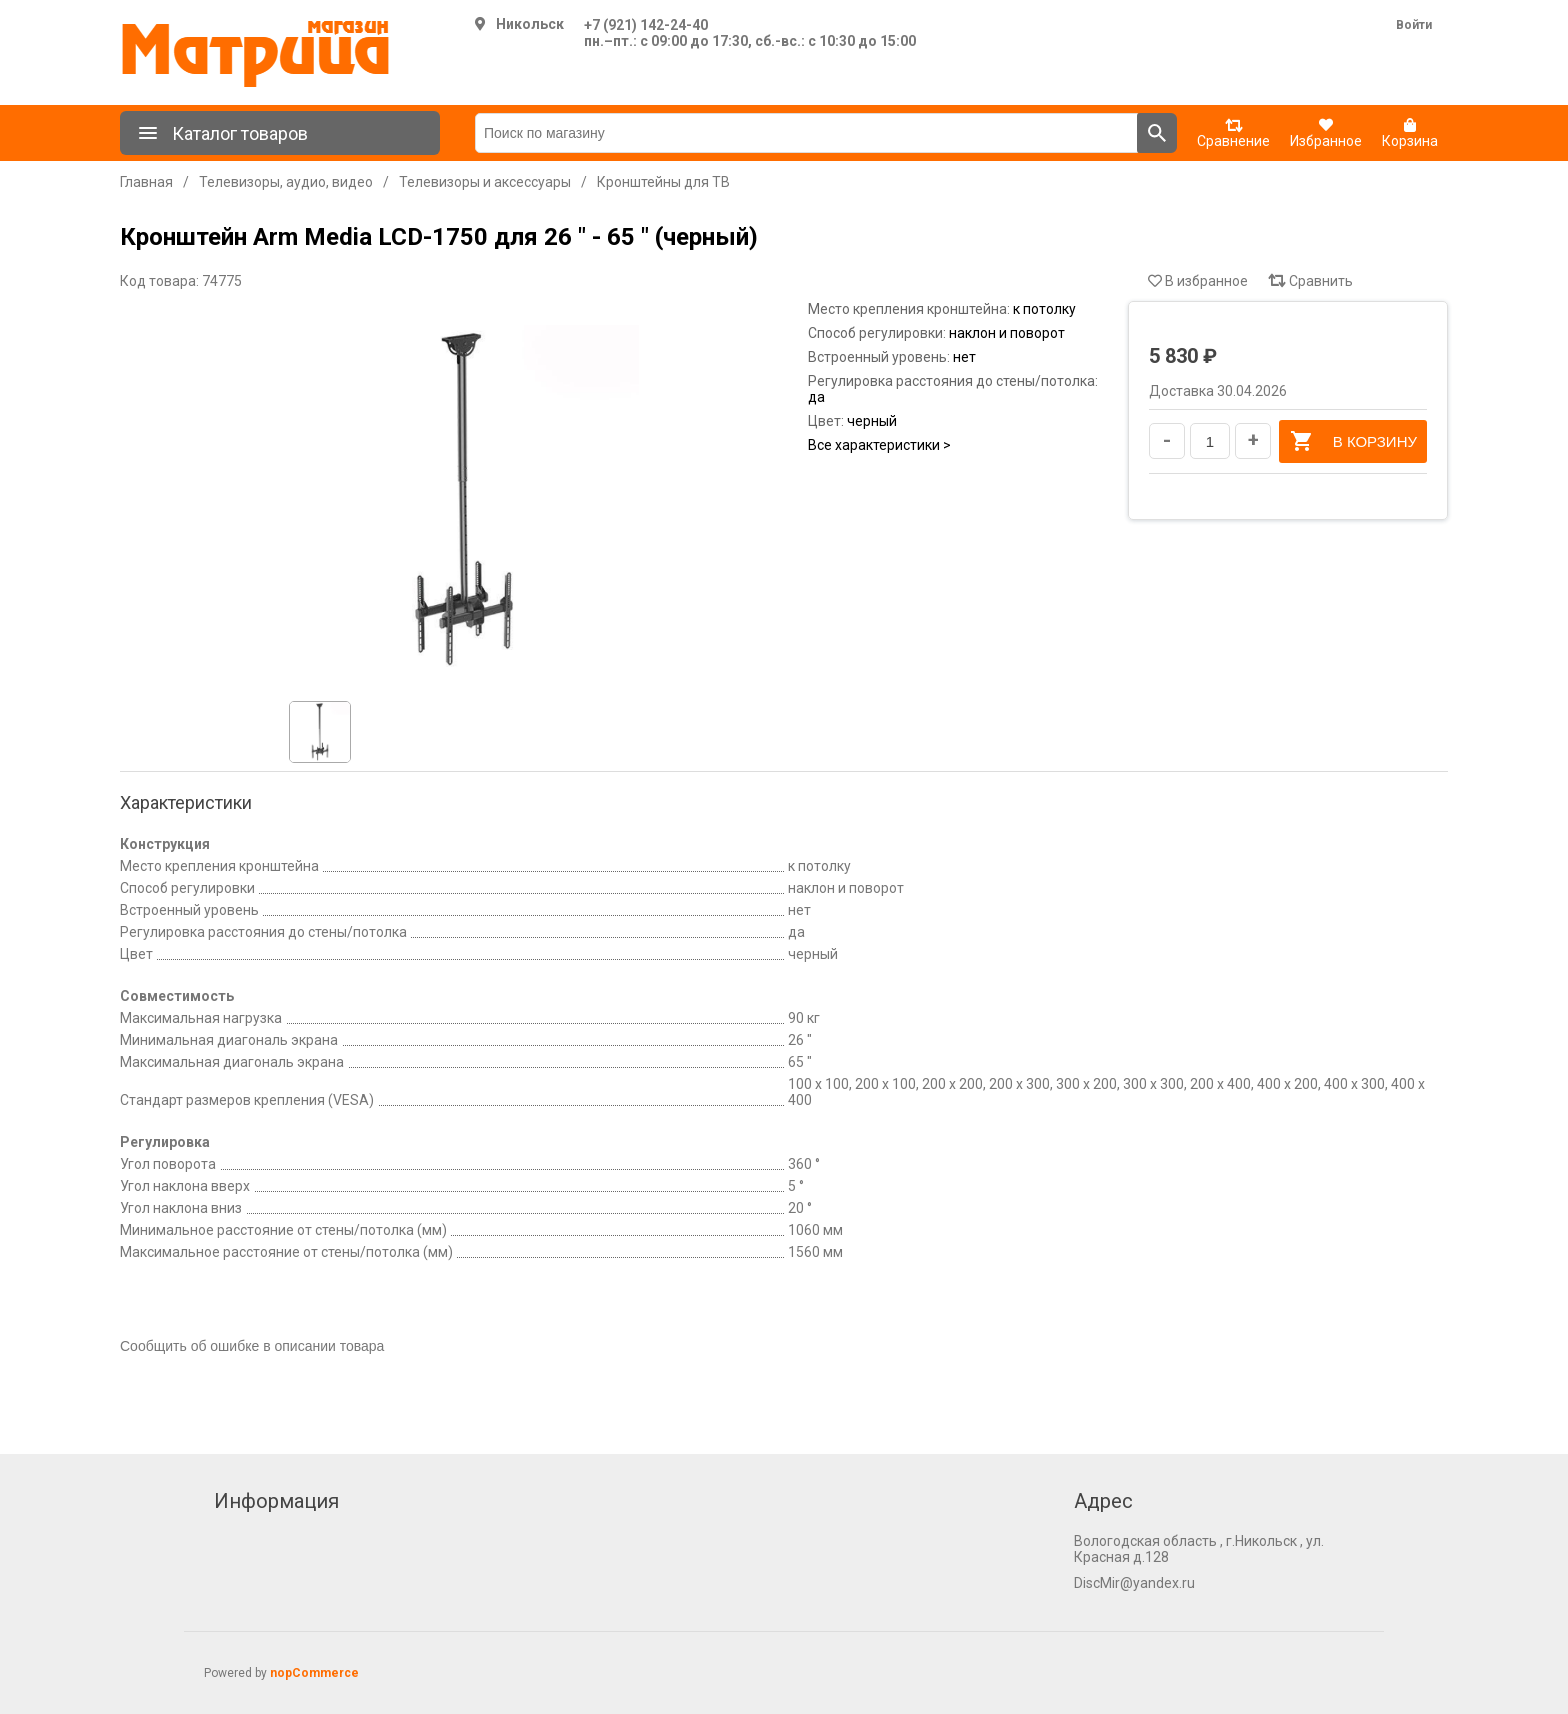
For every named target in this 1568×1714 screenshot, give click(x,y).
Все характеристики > (879, 445)
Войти (1414, 25)
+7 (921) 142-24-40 (646, 25)
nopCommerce (314, 1673)
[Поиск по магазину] (806, 133)
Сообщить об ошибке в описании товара (252, 1346)
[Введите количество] (1210, 441)
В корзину (1353, 441)
